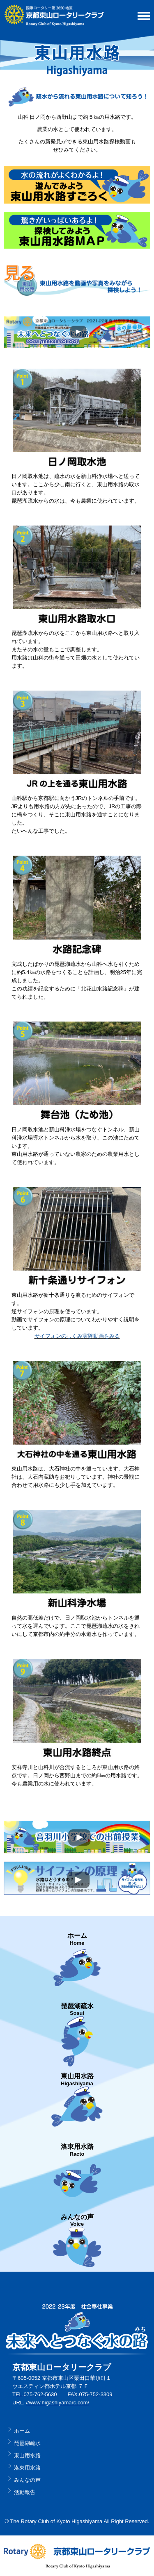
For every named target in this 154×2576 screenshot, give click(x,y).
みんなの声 (27, 2480)
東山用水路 (27, 2455)
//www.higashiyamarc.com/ (57, 2402)
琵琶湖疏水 (27, 2443)
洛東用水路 (27, 2468)
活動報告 (24, 2492)
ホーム (22, 2431)
